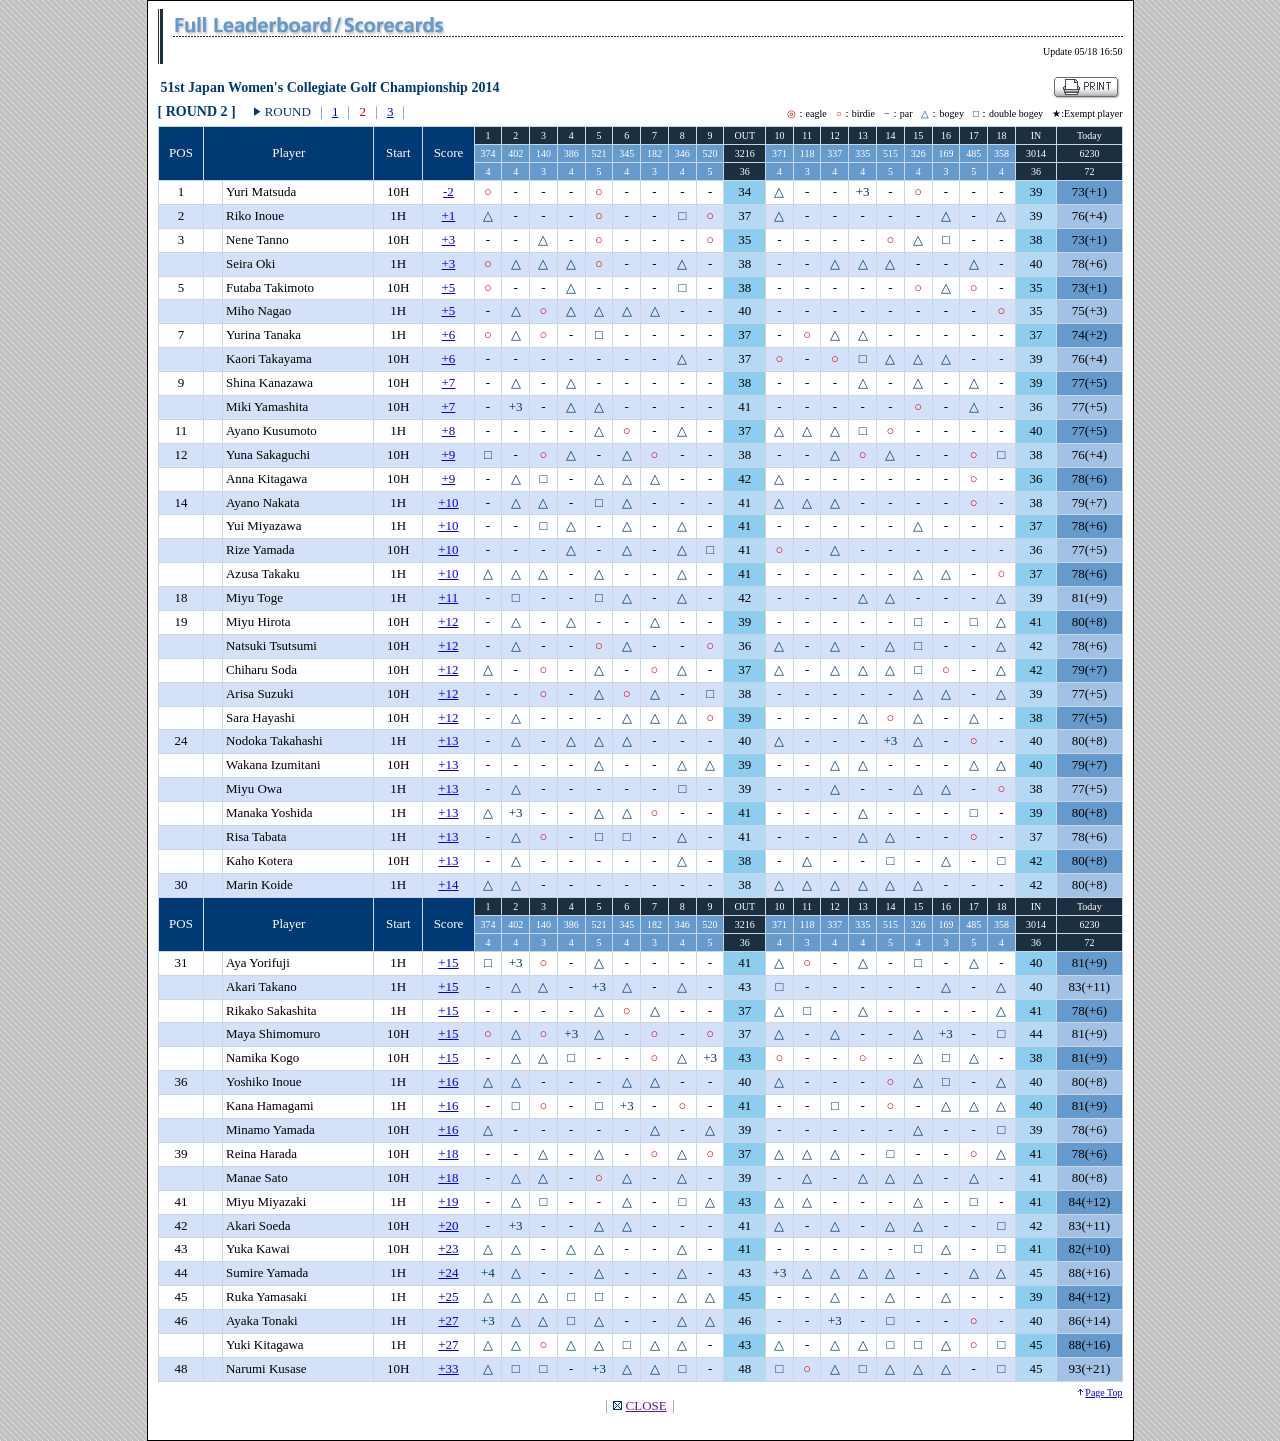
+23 (448, 1248)
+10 (448, 502)
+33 (448, 1368)
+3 (449, 239)
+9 (449, 454)
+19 (448, 1201)
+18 (448, 1153)
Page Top (1103, 1392)
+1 (449, 215)
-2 (448, 191)
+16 (448, 1081)
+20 (448, 1225)
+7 (449, 382)
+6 (449, 334)
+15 (448, 962)
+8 (449, 430)
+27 (448, 1320)
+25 (448, 1296)
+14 (448, 884)
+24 (448, 1272)
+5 (449, 287)
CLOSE (646, 1405)
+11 (449, 597)
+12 (448, 621)
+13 (448, 740)
